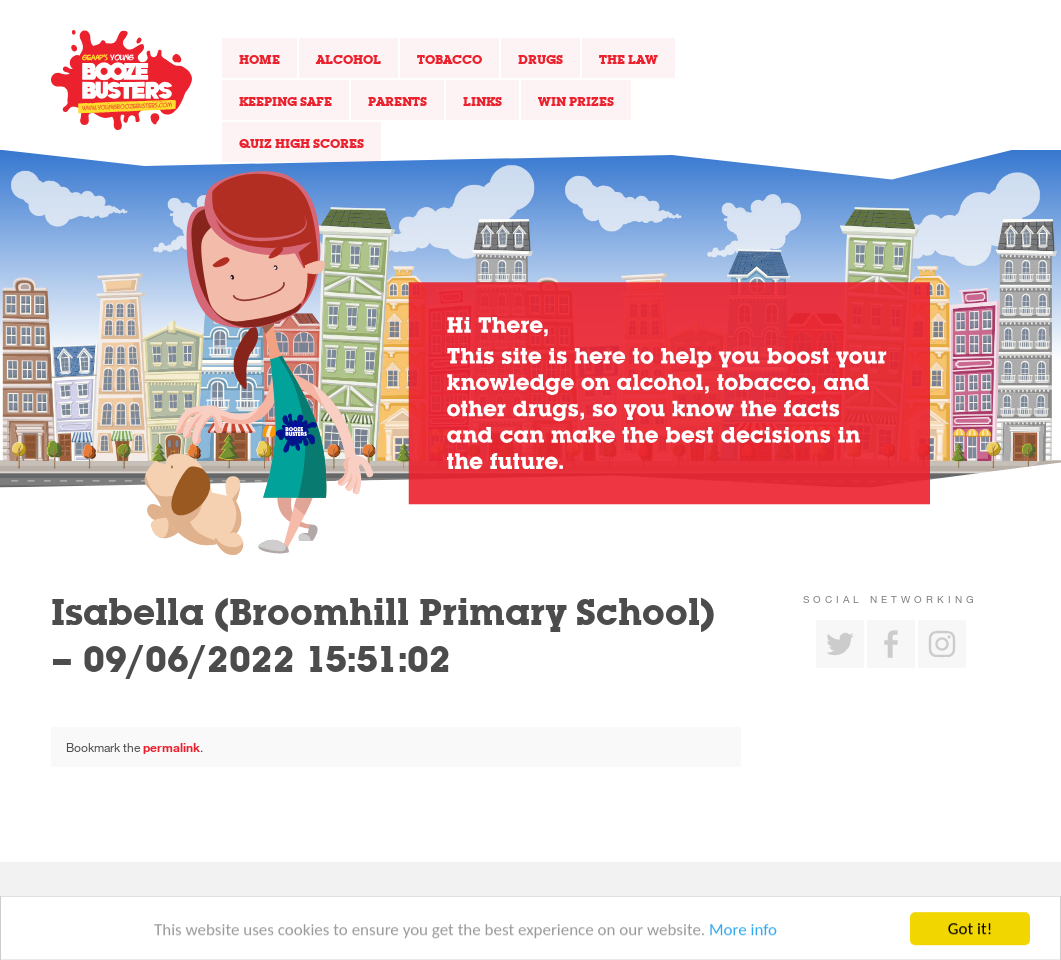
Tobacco (449, 59)
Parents (397, 101)
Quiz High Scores (301, 143)
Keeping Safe (285, 101)
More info (743, 933)
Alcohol (348, 59)
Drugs (540, 59)
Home (259, 59)
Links (482, 101)
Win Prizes (576, 101)
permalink (171, 747)
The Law (628, 59)
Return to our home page (121, 80)
